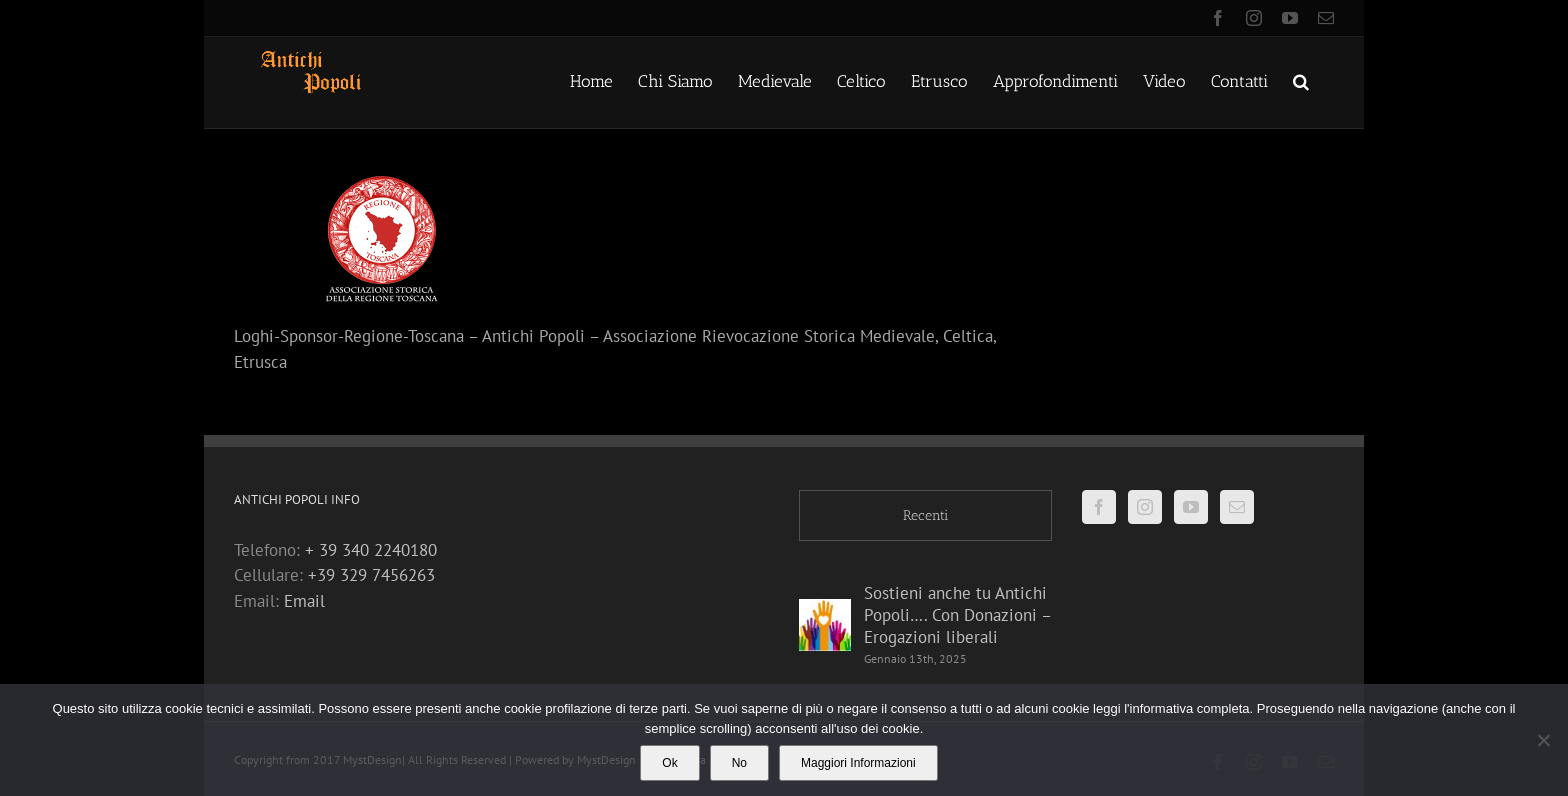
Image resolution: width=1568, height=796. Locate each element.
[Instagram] (1145, 507)
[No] (1543, 740)
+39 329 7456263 (371, 575)
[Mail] (1237, 507)
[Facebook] (1099, 507)
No (739, 763)
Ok (669, 763)
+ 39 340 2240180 (371, 550)
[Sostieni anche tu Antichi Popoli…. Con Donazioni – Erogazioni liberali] (825, 625)
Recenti (925, 515)
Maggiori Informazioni (858, 763)
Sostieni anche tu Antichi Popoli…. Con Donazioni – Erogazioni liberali (957, 615)
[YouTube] (1191, 507)
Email (304, 601)
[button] (1301, 80)
